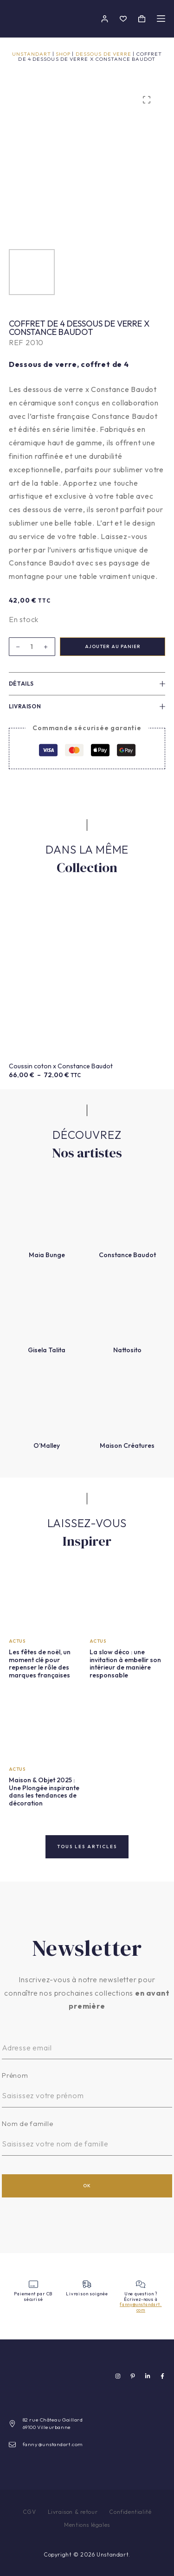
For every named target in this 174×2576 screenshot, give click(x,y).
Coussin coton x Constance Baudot (61, 1065)
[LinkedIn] (147, 2376)
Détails (87, 683)
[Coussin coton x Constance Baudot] (87, 977)
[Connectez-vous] (104, 18)
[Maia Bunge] (47, 1211)
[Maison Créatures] (128, 1401)
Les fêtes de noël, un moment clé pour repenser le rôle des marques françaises (40, 1663)
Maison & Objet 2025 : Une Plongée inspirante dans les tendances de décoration (44, 1791)
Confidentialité (130, 2511)
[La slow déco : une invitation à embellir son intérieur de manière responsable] (128, 1599)
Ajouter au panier (113, 646)
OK (87, 2186)
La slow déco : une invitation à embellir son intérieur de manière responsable (125, 1663)
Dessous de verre (104, 54)
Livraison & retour (73, 2511)
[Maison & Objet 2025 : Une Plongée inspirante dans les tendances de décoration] (47, 1727)
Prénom (15, 2075)
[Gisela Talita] (47, 1306)
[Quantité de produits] (32, 646)
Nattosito (127, 1350)
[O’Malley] (47, 1401)
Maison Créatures (127, 1445)
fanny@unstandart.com (141, 2307)
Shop (63, 54)
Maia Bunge (47, 1255)
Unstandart (31, 54)
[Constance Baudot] (128, 1211)
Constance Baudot (127, 1255)
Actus (17, 1641)
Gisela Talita (46, 1350)
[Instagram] (118, 2376)
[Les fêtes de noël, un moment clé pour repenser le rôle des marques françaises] (47, 1599)
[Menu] (161, 18)
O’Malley (46, 1445)
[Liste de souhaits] (123, 18)
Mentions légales (87, 2524)
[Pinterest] (132, 2376)
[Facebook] (162, 2376)
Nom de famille (27, 2123)
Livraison (87, 706)
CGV (29, 2511)
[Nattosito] (128, 1306)
